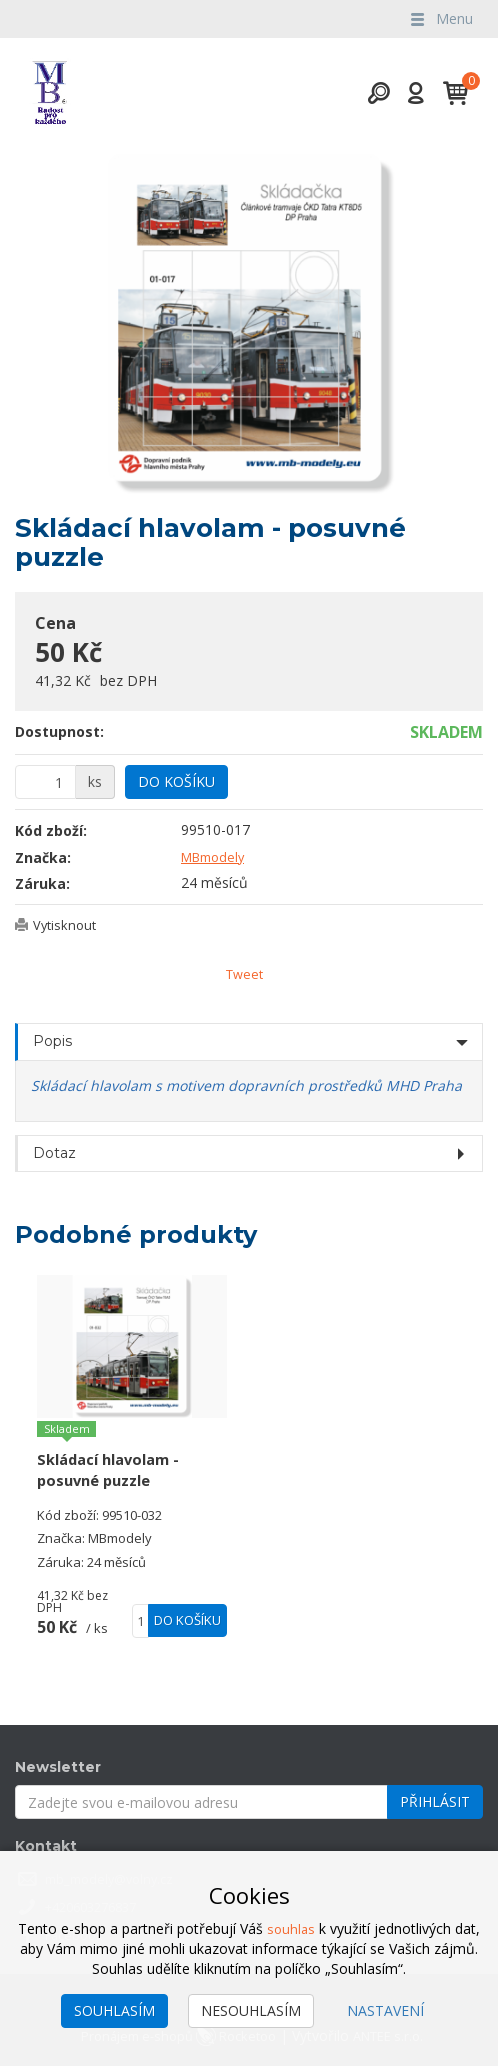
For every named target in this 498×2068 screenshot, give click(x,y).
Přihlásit (435, 1803)
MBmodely (216, 856)
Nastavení (385, 2010)
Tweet (244, 974)
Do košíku (176, 781)
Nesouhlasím (251, 2010)
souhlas (291, 1928)
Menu (440, 18)
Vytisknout (67, 924)
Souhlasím (114, 2010)
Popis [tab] (52, 1043)
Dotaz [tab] (54, 1154)
